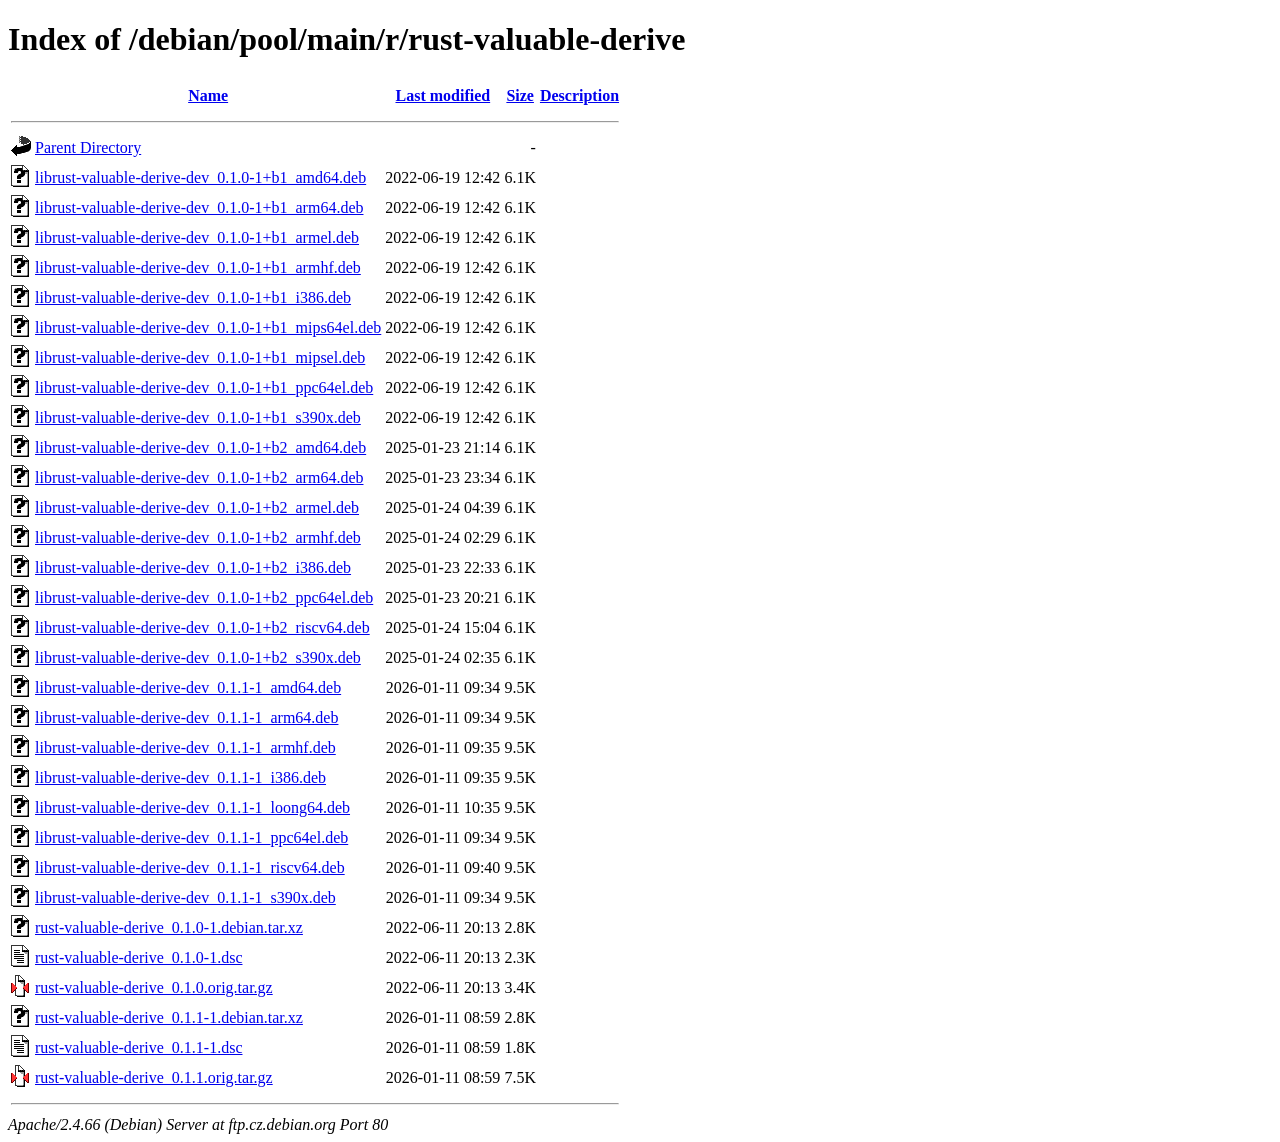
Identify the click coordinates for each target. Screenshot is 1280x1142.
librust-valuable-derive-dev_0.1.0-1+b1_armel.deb (197, 237)
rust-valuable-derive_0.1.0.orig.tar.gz (154, 987)
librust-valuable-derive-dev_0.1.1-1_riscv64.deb (190, 867)
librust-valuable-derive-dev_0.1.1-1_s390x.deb (185, 897)
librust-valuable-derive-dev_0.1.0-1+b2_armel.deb (197, 507)
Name (208, 95)
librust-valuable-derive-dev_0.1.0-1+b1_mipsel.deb (200, 357)
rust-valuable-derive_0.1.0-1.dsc (138, 957)
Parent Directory (88, 147)
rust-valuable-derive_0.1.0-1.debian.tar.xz (169, 927)
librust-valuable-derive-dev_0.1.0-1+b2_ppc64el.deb (204, 597)
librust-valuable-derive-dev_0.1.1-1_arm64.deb (186, 717)
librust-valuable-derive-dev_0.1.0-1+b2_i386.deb (193, 567)
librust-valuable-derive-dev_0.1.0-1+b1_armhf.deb (198, 267)
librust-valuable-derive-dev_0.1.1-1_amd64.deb (188, 687)
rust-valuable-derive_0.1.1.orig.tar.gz (154, 1077)
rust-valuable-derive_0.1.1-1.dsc (138, 1047)
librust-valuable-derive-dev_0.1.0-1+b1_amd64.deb (200, 177)
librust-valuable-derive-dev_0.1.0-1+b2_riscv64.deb (202, 627)
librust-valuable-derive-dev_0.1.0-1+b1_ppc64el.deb (204, 387)
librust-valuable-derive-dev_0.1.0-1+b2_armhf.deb (198, 537)
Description (579, 95)
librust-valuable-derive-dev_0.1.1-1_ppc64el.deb (191, 837)
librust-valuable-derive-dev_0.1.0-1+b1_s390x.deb (198, 417)
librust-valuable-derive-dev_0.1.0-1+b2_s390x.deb (198, 657)
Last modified (442, 95)
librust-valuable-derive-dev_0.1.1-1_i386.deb (180, 777)
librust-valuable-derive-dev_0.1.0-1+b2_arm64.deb (199, 477)
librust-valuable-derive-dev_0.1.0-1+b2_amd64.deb (200, 447)
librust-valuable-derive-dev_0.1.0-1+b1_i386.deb (193, 297)
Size (520, 95)
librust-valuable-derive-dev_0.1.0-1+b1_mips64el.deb (208, 327)
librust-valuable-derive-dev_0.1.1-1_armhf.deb (185, 747)
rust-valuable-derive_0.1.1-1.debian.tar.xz (169, 1017)
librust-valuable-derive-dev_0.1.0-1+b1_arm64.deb (199, 207)
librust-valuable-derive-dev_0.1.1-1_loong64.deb (192, 807)
